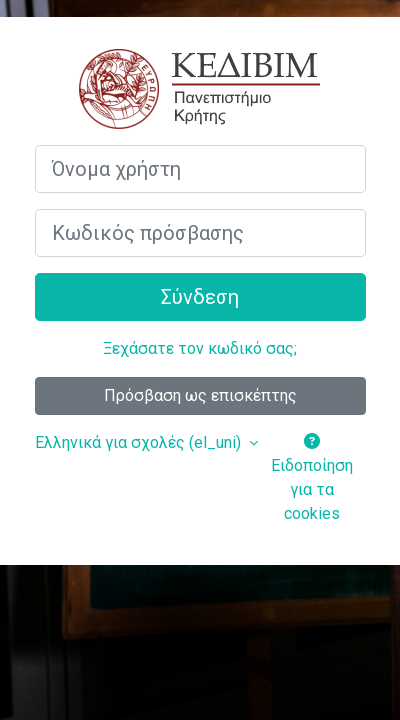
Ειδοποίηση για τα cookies (312, 478)
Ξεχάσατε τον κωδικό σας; (200, 348)
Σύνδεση (200, 297)
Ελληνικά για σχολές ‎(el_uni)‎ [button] (140, 442)
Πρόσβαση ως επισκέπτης (200, 395)
